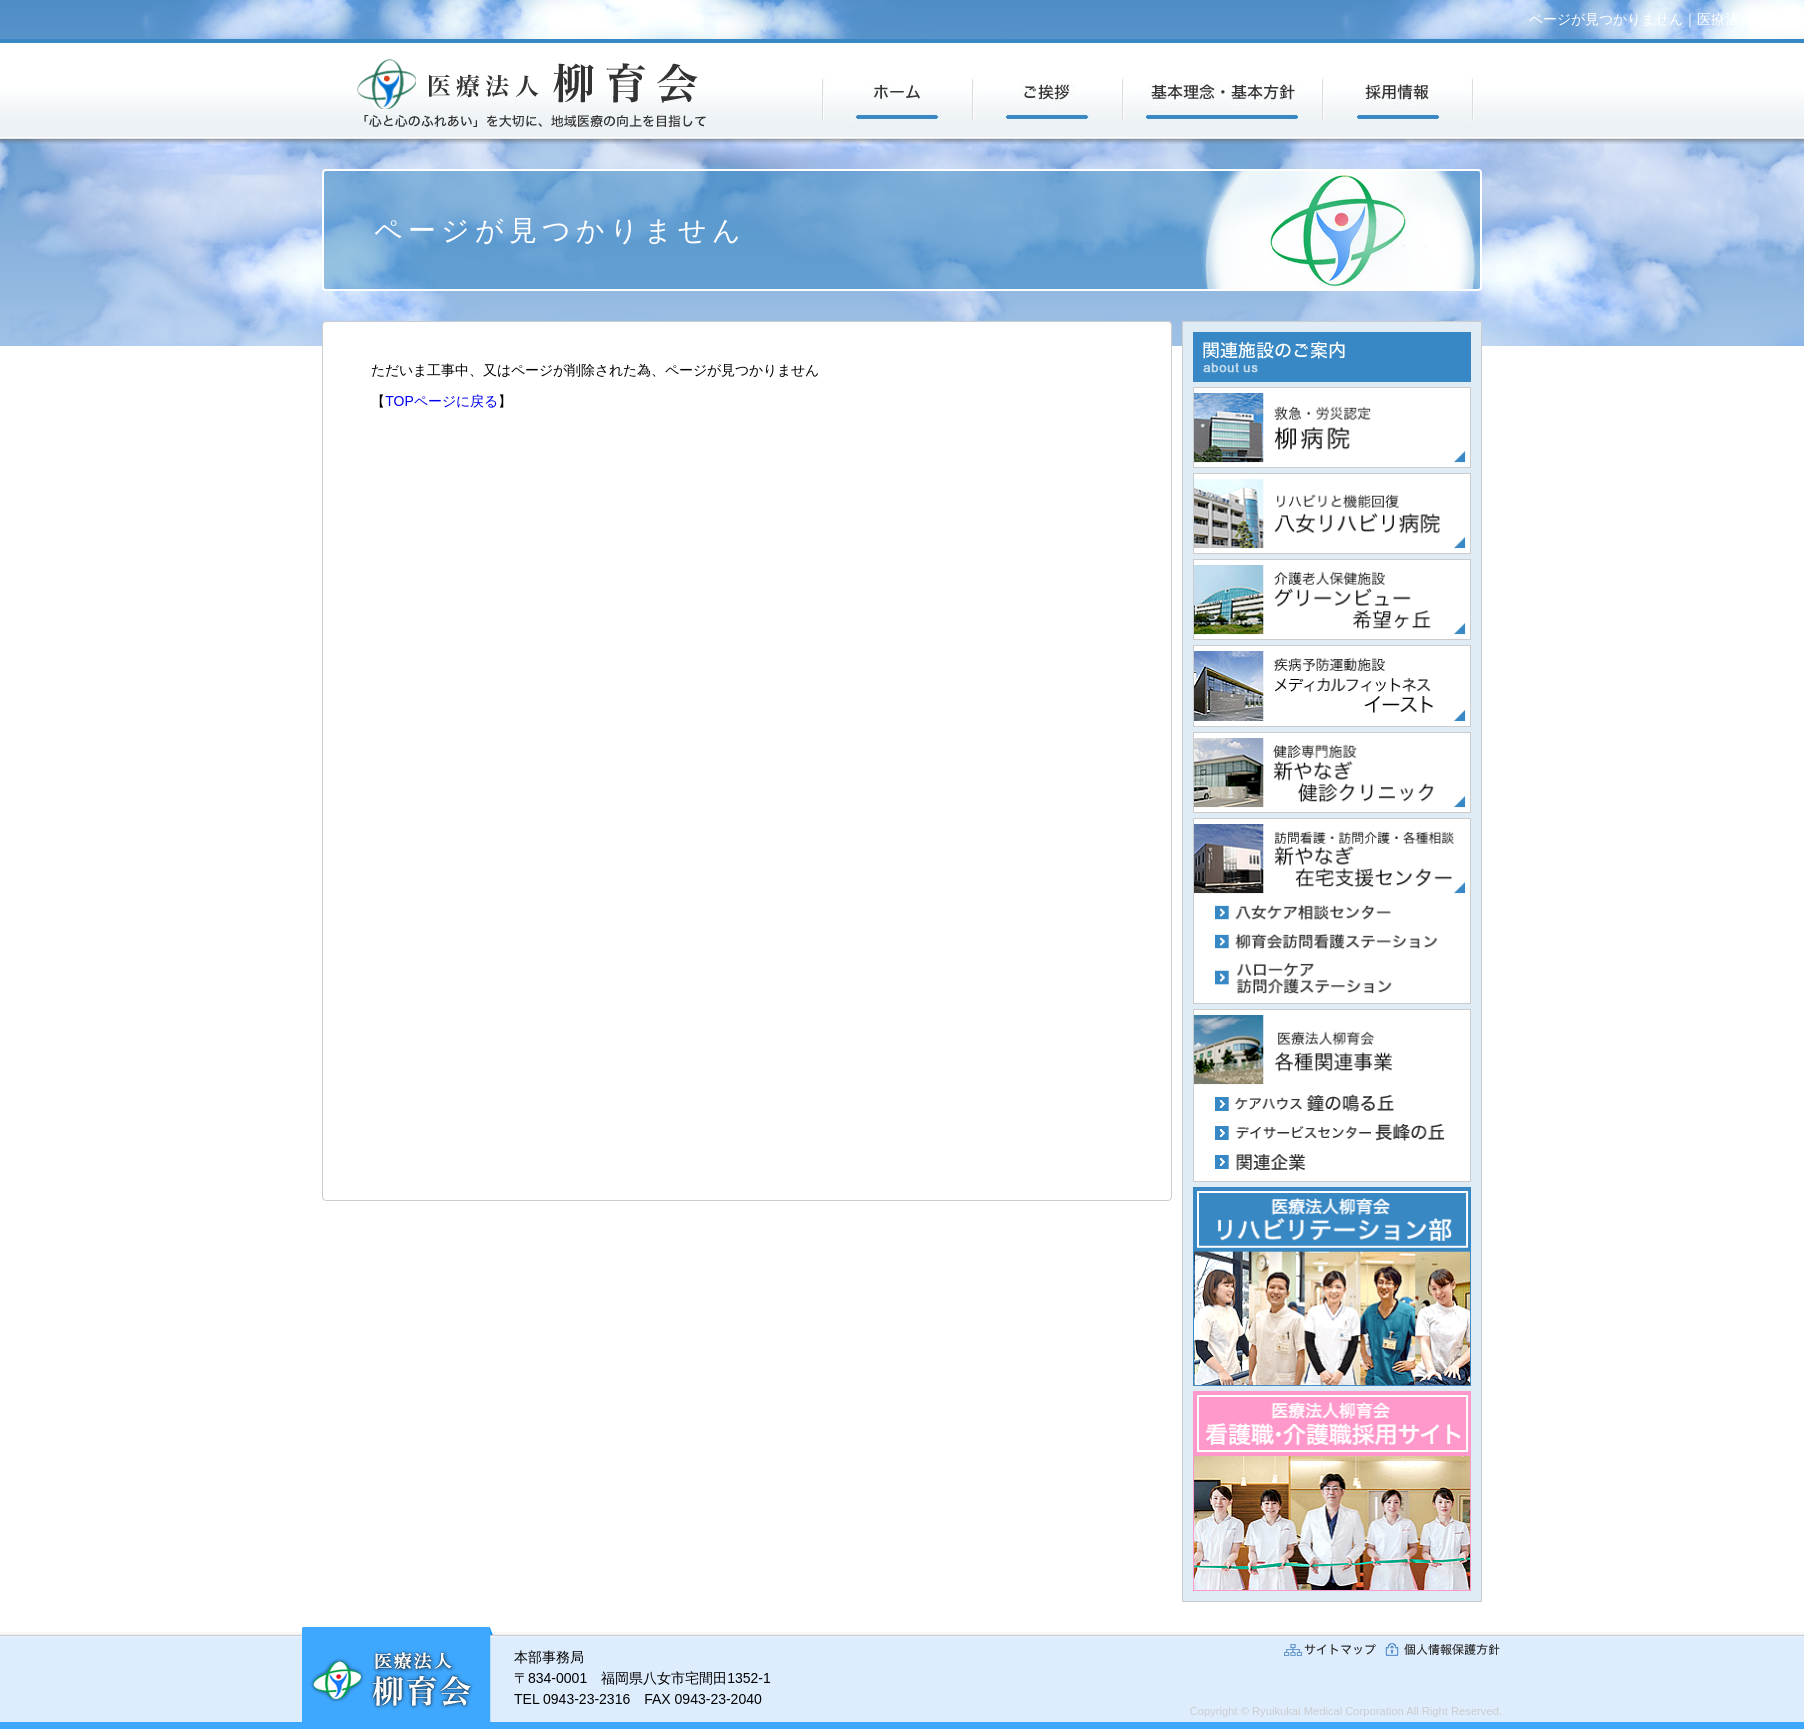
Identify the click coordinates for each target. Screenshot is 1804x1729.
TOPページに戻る (441, 401)
